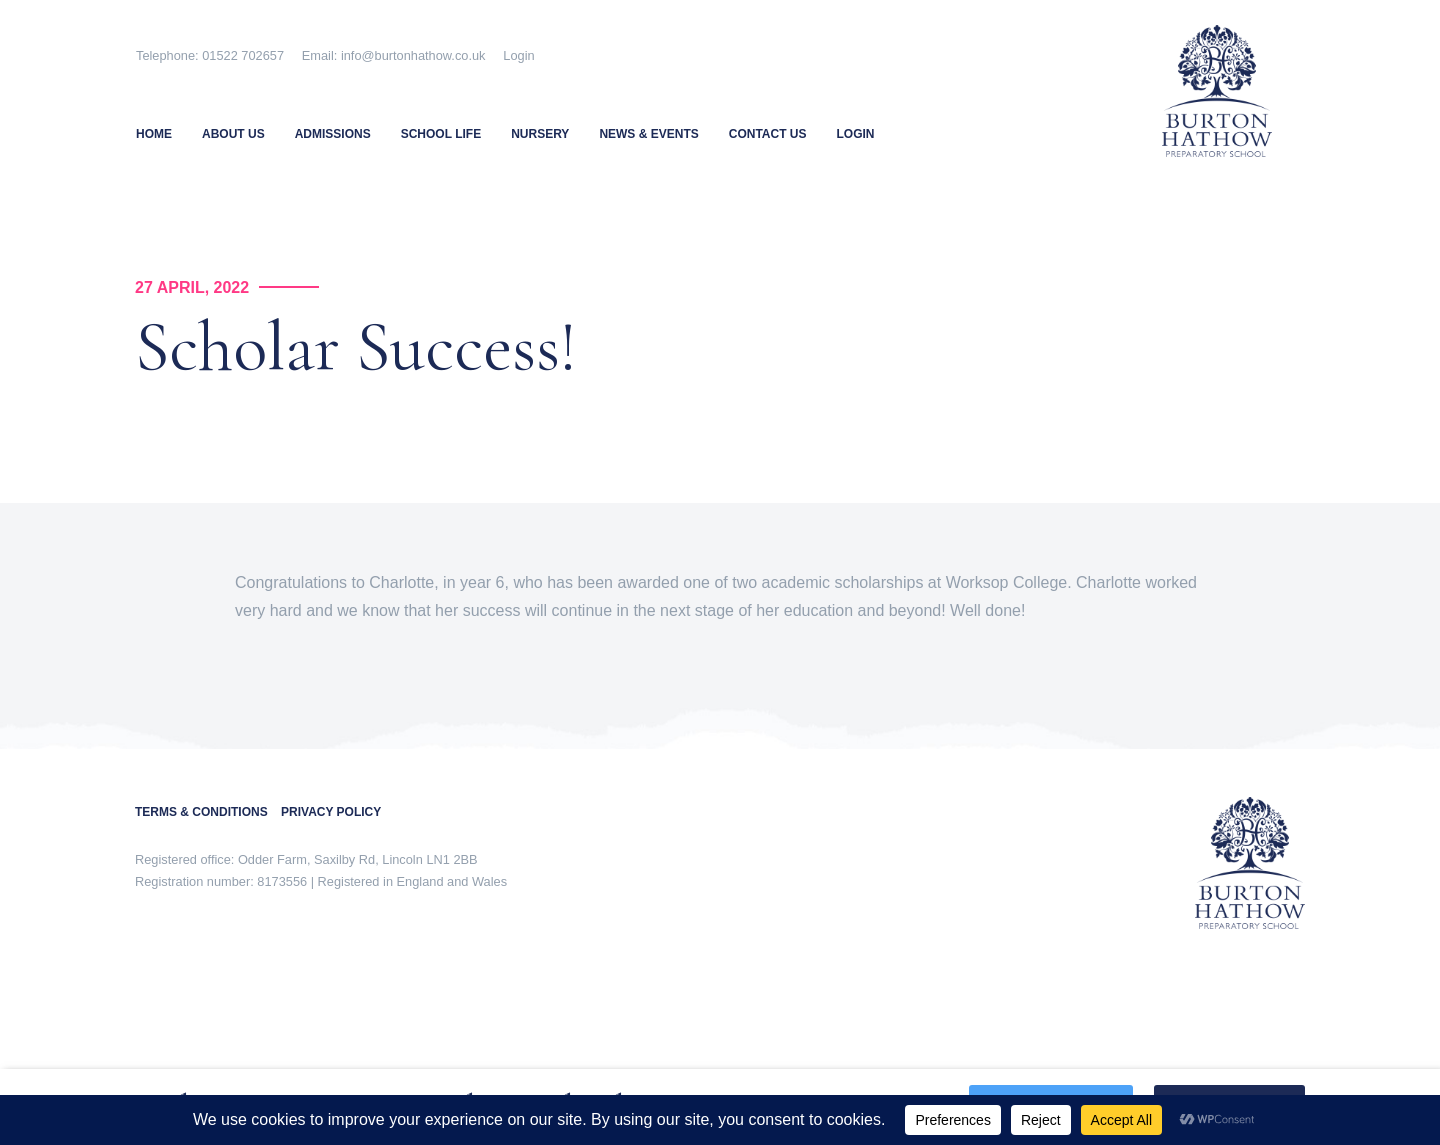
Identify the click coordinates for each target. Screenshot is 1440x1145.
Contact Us (768, 134)
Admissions (333, 134)
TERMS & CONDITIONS (208, 812)
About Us (233, 134)
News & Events (648, 134)
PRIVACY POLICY (331, 812)
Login (518, 55)
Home (154, 134)
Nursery (540, 134)
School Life (441, 134)
